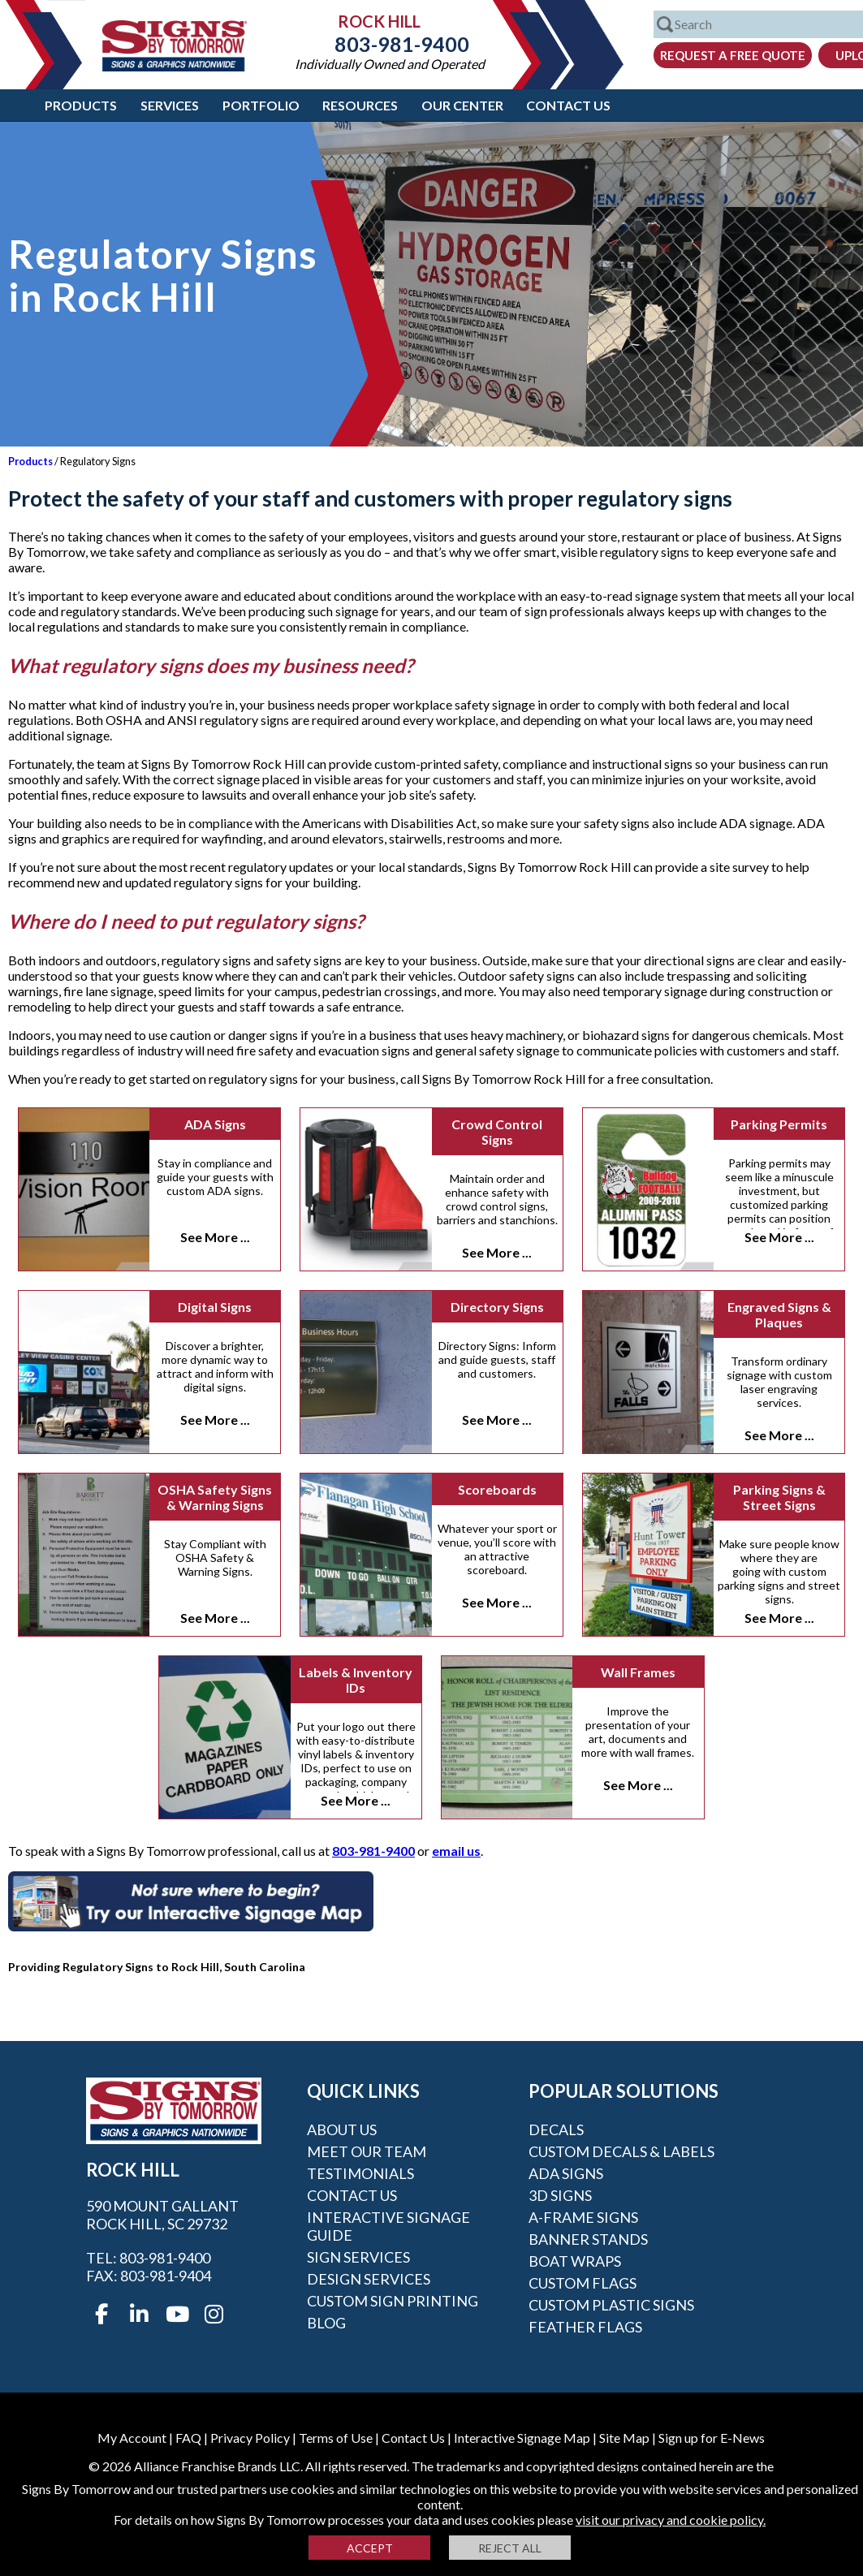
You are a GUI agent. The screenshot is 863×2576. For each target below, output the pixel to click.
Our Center (462, 105)
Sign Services (358, 2257)
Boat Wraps (575, 2261)
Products (81, 105)
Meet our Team (366, 2151)
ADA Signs (215, 1124)
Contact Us (568, 105)
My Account (131, 2437)
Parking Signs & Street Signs (779, 1497)
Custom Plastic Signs (611, 2305)
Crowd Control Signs (496, 1131)
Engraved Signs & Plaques (779, 1314)
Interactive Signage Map (522, 2437)
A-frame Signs (583, 2217)
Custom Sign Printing (392, 2301)
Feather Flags (585, 2327)
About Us (342, 2129)
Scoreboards (497, 1489)
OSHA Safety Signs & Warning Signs (214, 1497)
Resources (360, 105)
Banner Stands (588, 2239)
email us (456, 1850)
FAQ (188, 2437)
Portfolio (261, 105)
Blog (326, 2323)
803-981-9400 (389, 44)
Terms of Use (336, 2437)
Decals (556, 2129)
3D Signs (560, 2195)
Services (169, 105)
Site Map (624, 2437)
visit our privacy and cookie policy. (671, 2519)
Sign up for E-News (711, 2437)
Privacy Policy (250, 2437)
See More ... (215, 1237)
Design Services (368, 2279)
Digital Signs (215, 1306)
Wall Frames (638, 1672)
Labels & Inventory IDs (355, 1679)
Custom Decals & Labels (621, 2151)
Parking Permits (779, 1124)
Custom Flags (582, 2283)
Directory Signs (497, 1306)
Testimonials (360, 2173)
